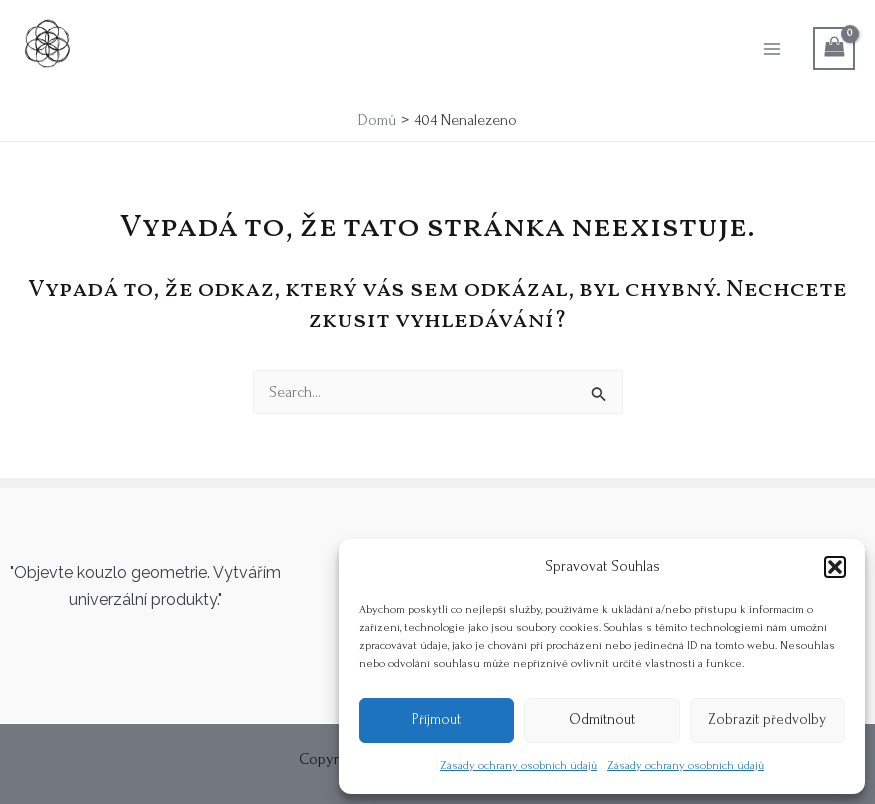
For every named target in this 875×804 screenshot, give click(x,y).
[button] (835, 567)
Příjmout (436, 719)
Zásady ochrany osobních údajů (518, 765)
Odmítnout (602, 719)
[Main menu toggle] (772, 48)
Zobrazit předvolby (767, 719)
